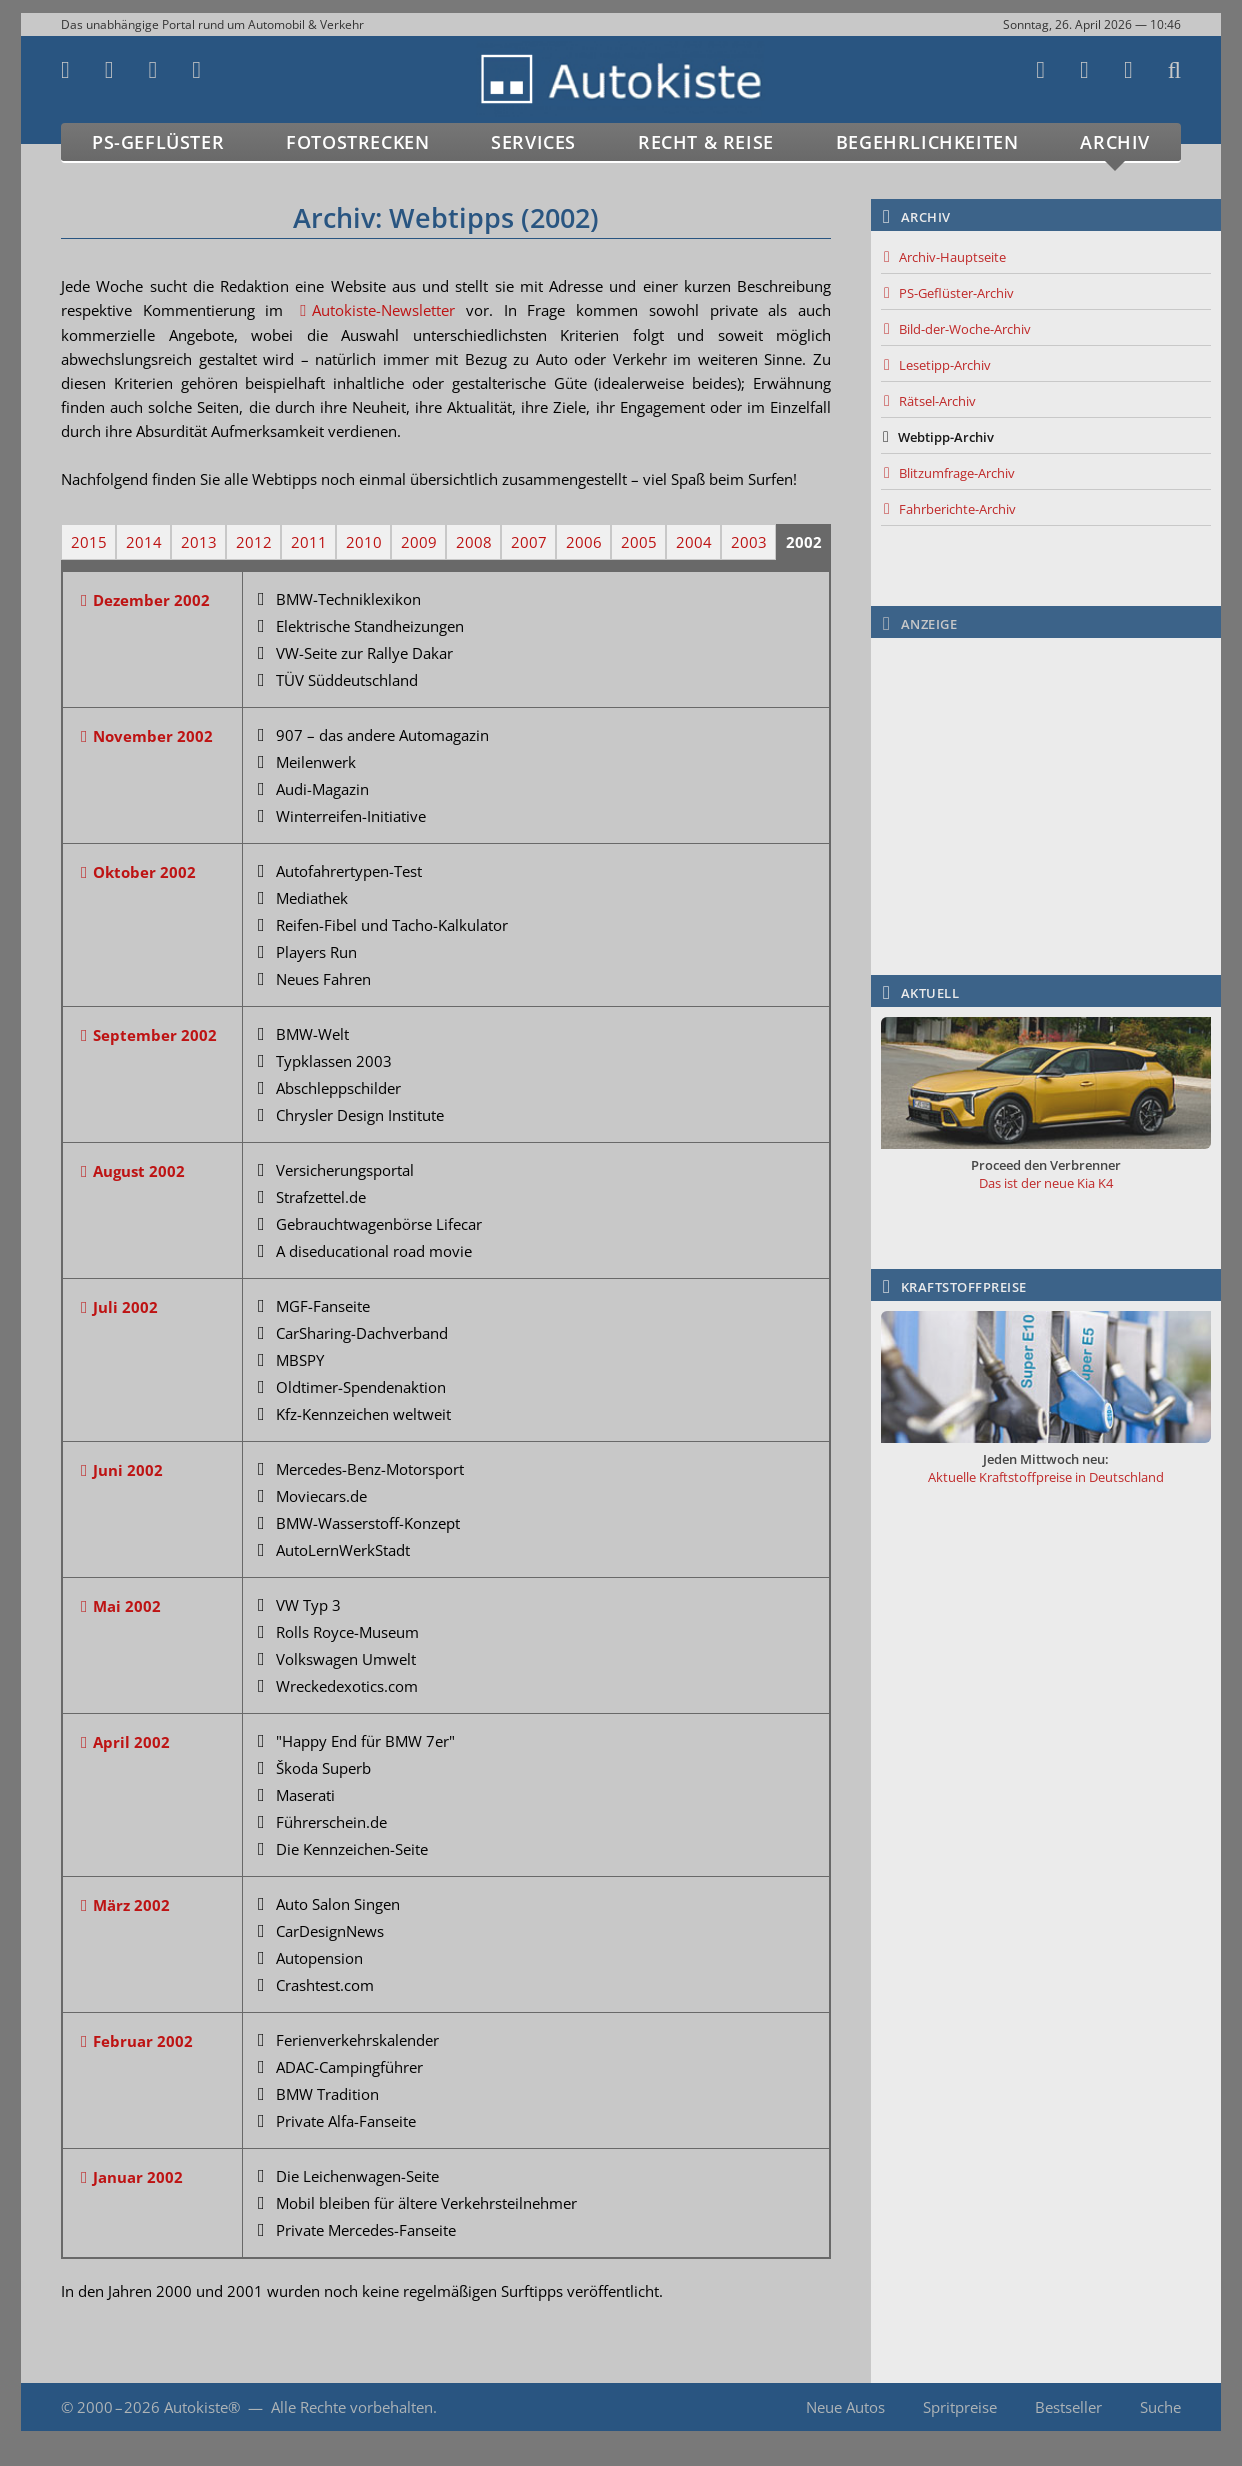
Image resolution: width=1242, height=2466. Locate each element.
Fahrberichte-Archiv (957, 509)
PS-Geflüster (158, 142)
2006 (584, 542)
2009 (419, 542)
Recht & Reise (706, 142)
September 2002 (155, 1035)
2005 (639, 542)
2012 (254, 542)
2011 (309, 542)
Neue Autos (845, 2407)
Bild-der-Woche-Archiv (965, 329)
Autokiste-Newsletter (383, 310)
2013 (199, 542)
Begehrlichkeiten (927, 142)
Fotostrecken (357, 142)
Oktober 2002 (144, 872)
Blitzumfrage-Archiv (957, 473)
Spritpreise (960, 2407)
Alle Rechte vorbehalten (352, 2407)
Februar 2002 (143, 2041)
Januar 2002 (138, 2177)
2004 (694, 542)
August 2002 (139, 1171)
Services (533, 142)
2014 (144, 542)
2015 (89, 542)
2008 (474, 542)
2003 (749, 542)
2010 (364, 542)
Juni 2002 (128, 1470)
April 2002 (131, 1742)
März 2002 (131, 1905)
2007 (529, 542)
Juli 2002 (125, 1307)
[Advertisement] (1046, 773)
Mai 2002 (127, 1606)
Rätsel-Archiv (937, 401)
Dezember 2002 (151, 600)
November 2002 (153, 736)
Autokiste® (202, 2407)
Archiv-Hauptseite (952, 257)
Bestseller (1068, 2407)
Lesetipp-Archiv (945, 365)
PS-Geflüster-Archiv (956, 293)
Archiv (1115, 142)
